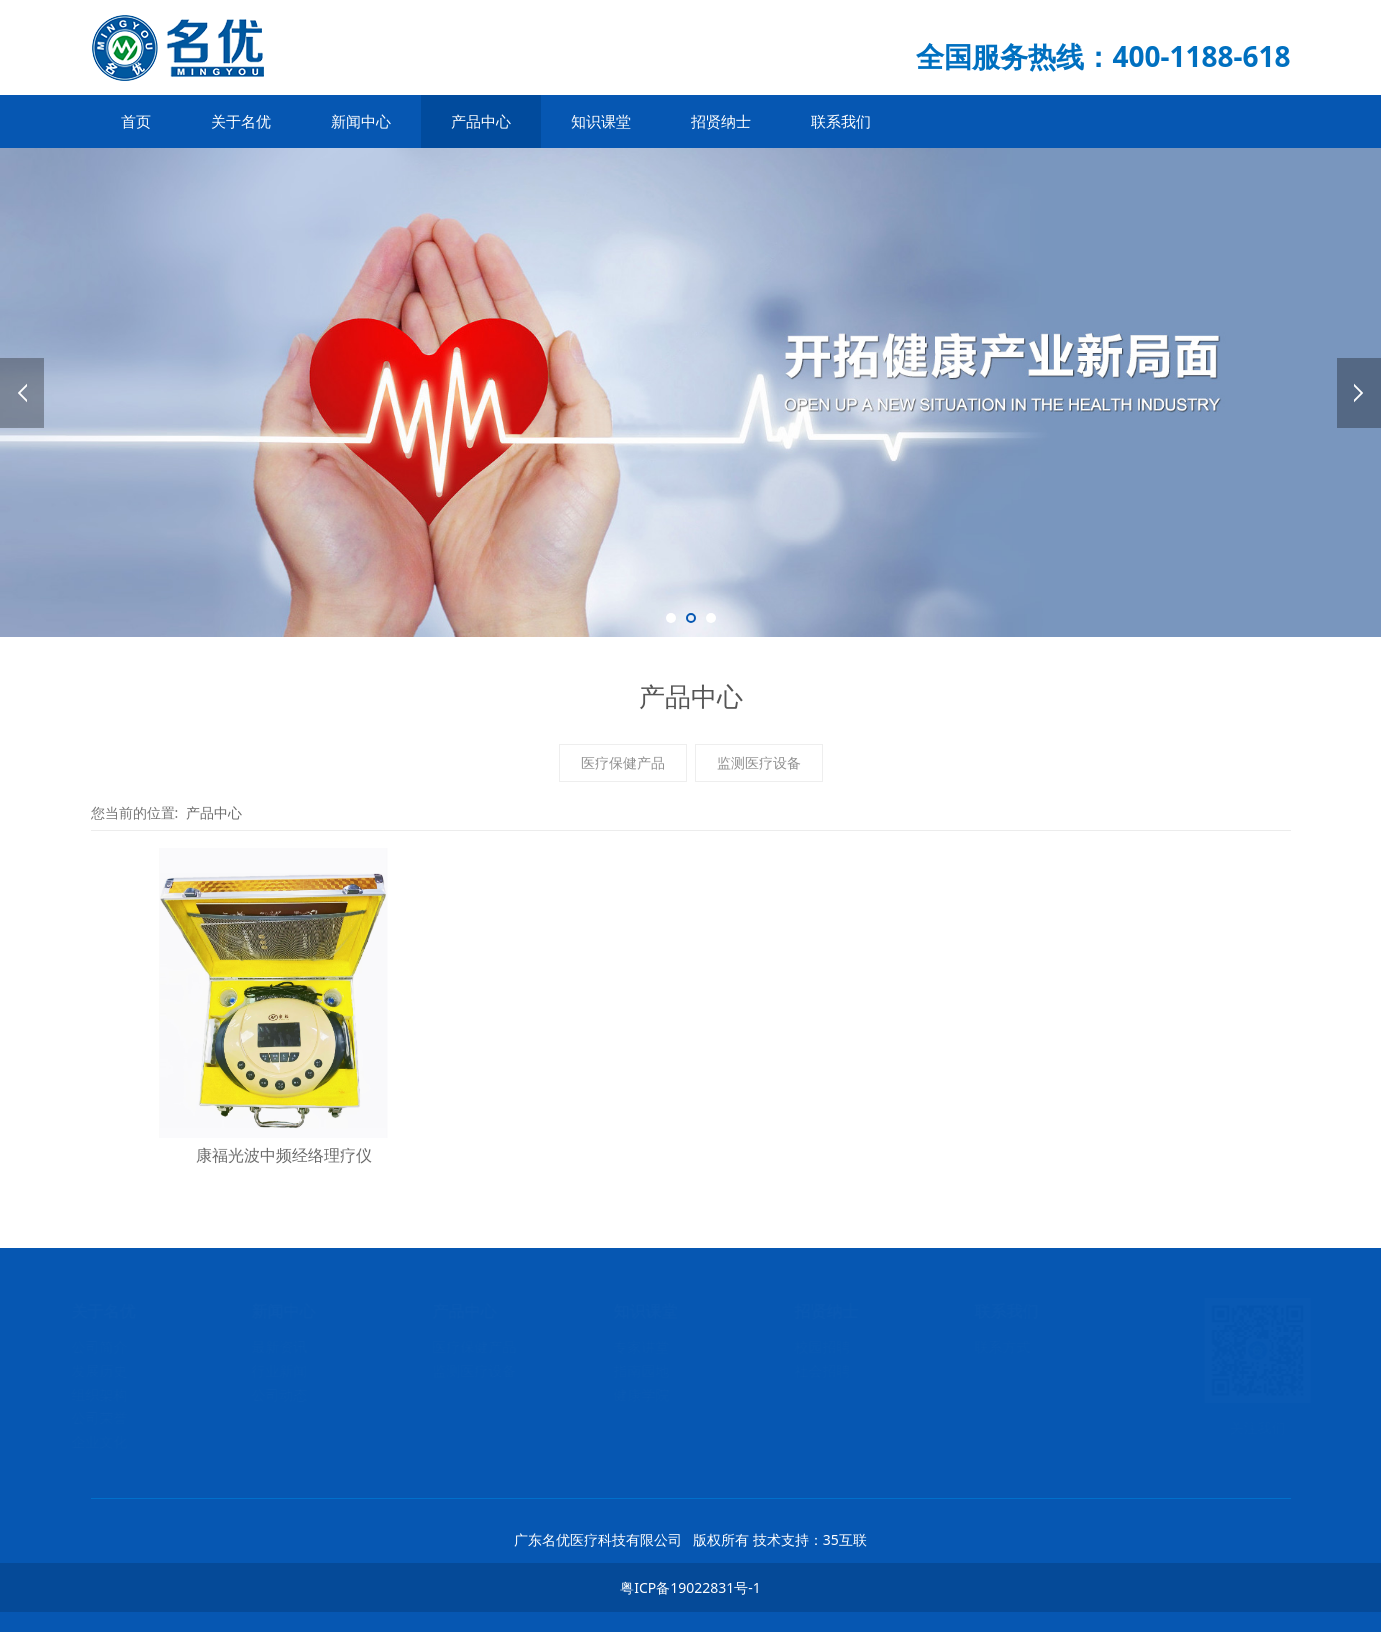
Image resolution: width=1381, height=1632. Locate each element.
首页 (136, 121)
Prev (22, 393)
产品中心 (481, 121)
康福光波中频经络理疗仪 (284, 1155)
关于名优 (241, 121)
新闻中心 (361, 121)
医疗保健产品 (623, 762)
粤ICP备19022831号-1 (690, 1587)
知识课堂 (601, 121)
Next (1359, 393)
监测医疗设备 (759, 762)
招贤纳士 (721, 121)
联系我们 (841, 121)
